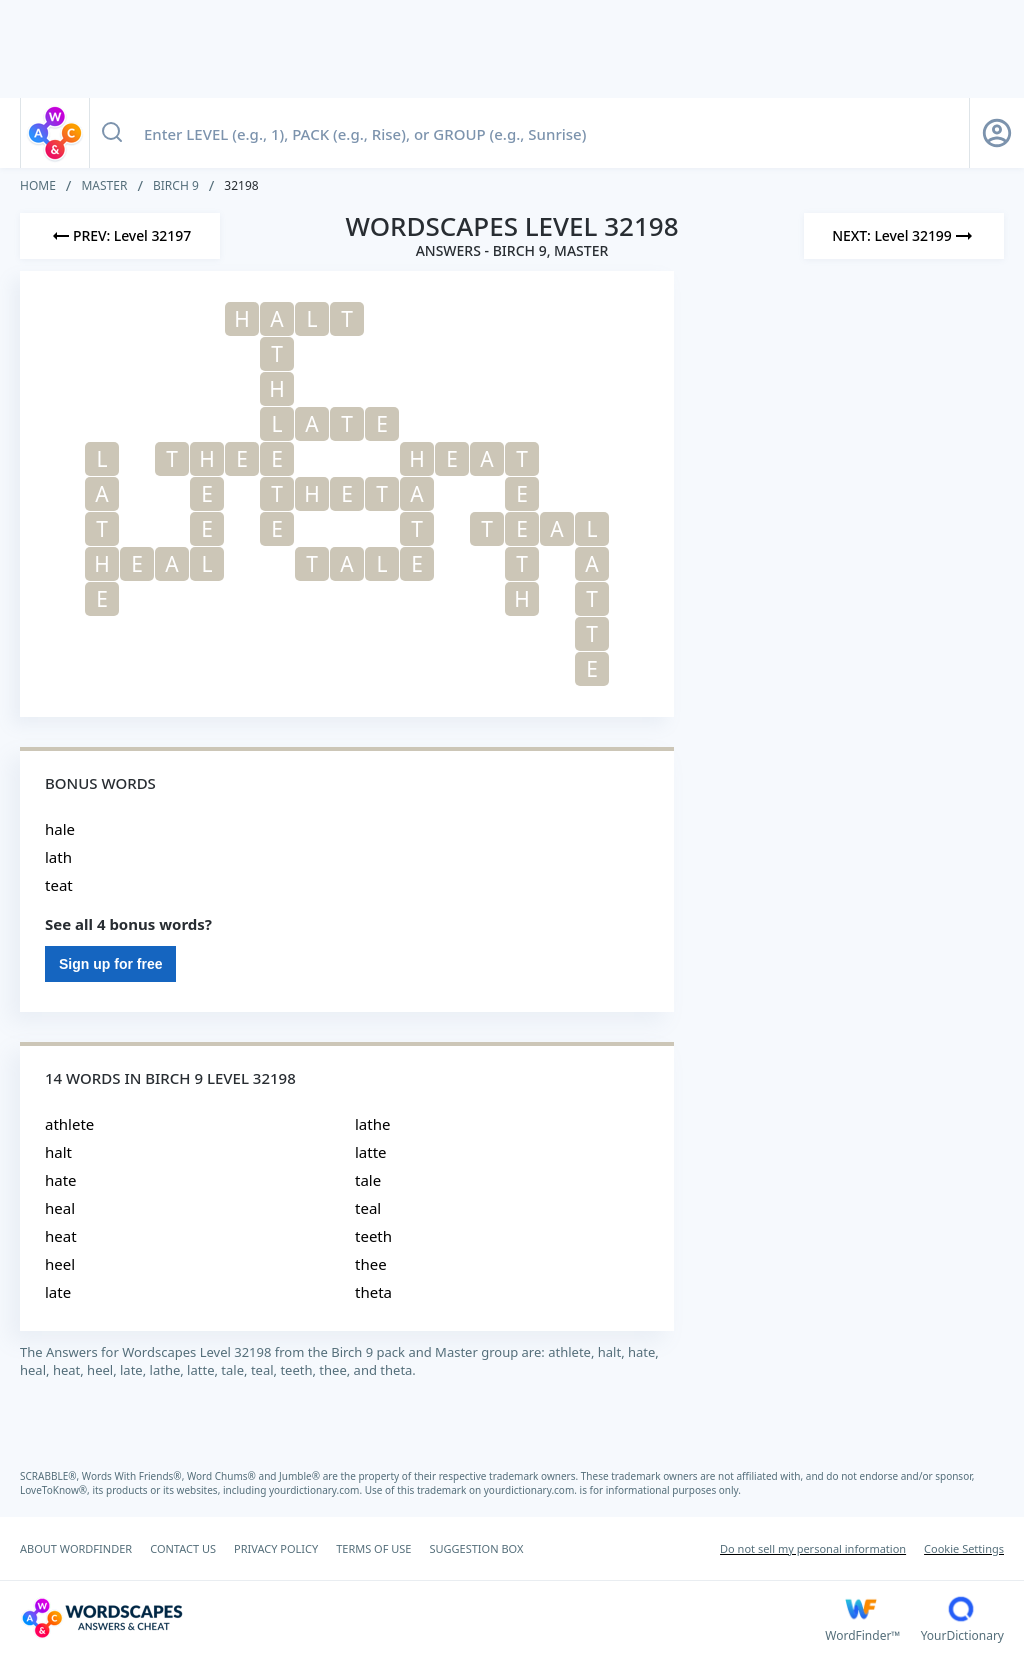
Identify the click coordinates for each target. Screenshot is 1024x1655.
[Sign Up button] (997, 133)
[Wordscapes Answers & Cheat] (422, 1618)
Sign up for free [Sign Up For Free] (110, 964)
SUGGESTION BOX (476, 1548)
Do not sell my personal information (813, 1548)
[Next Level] (904, 236)
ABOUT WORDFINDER (76, 1548)
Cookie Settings (964, 1548)
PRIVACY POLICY (276, 1548)
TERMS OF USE (373, 1548)
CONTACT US (183, 1548)
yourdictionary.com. (317, 1490)
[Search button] (112, 133)
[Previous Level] (120, 236)
